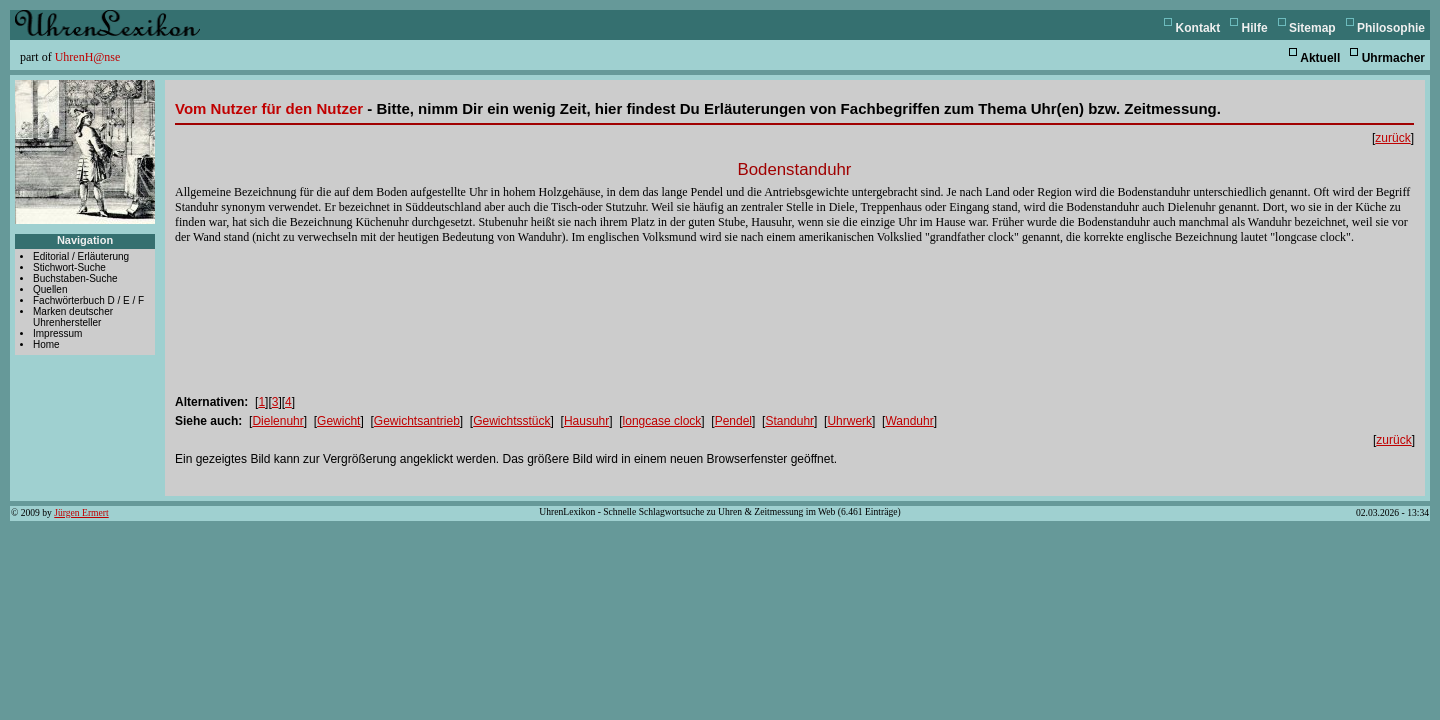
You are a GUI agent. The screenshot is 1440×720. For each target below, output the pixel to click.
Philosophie (1391, 28)
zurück (1392, 138)
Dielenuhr (277, 421)
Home (46, 344)
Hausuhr (586, 421)
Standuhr (789, 421)
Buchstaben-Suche (75, 278)
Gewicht (338, 421)
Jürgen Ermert (81, 512)
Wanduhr (909, 421)
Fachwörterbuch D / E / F (88, 300)
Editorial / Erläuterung (81, 256)
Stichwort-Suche (69, 267)
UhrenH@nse (88, 57)
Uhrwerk (849, 421)
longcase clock (662, 421)
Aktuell (1320, 58)
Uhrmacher (1393, 58)
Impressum (57, 333)
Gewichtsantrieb (417, 421)
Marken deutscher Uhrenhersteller (73, 317)
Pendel (733, 421)
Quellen (50, 289)
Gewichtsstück (511, 421)
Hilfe (1255, 28)
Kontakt (1198, 28)
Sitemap (1312, 28)
